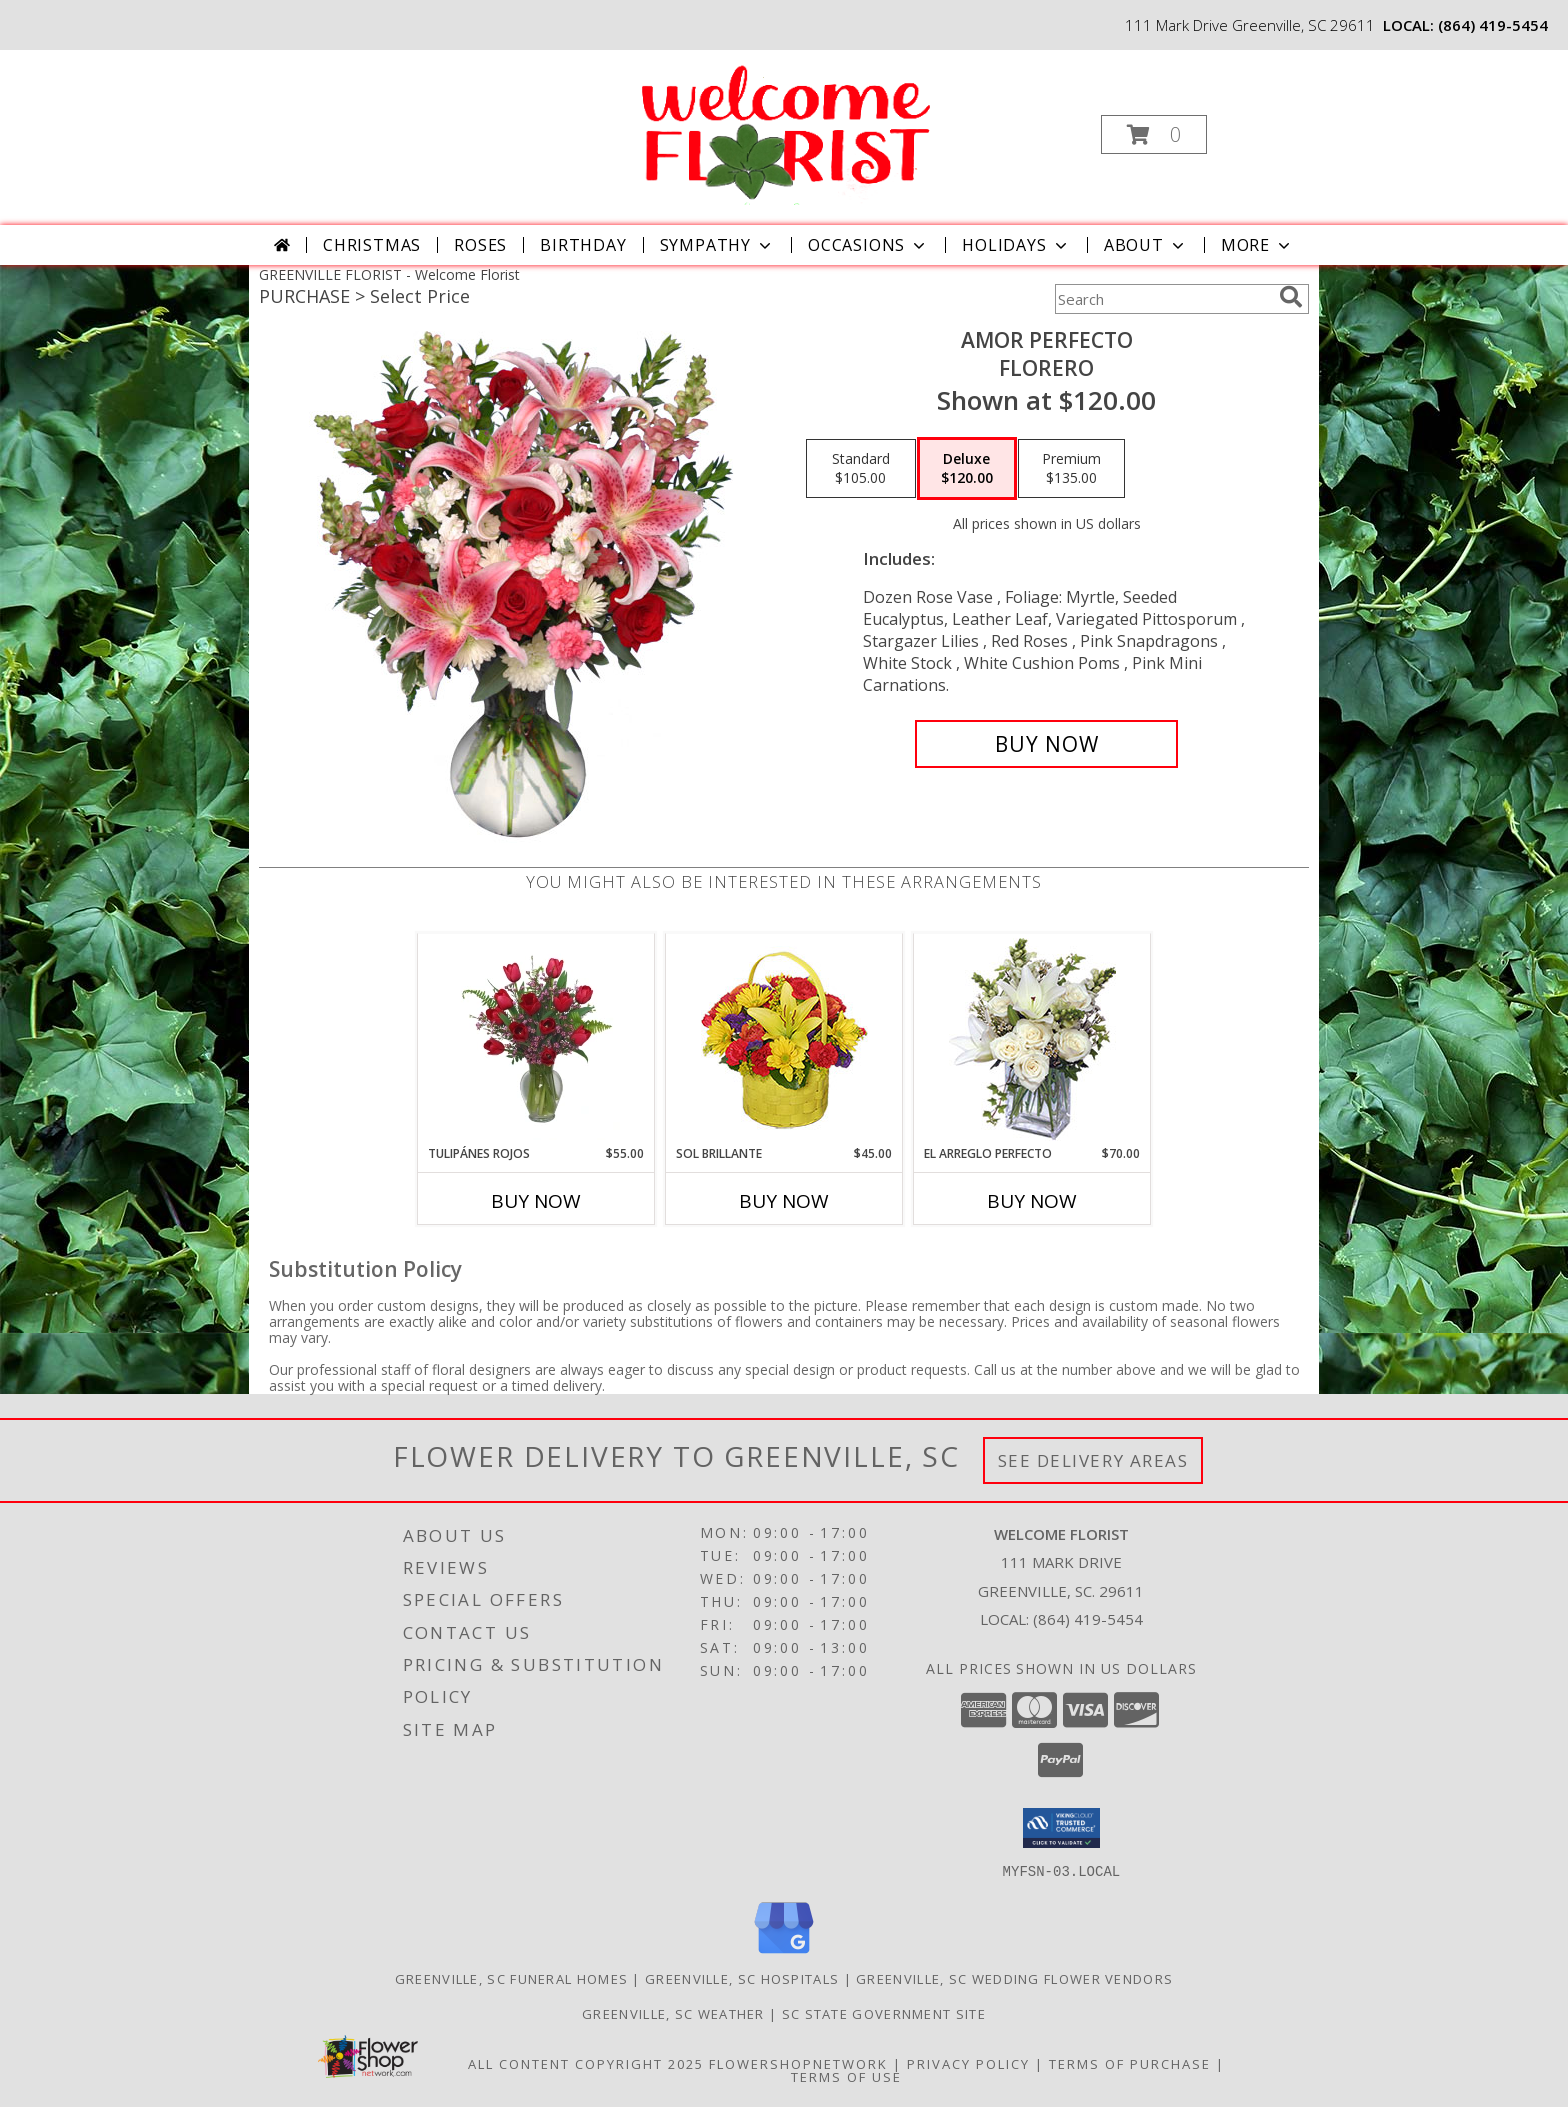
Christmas (372, 245)
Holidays (1016, 245)
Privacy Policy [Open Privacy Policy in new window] (968, 2063)
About (1146, 245)
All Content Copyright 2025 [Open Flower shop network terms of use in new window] (586, 2063)
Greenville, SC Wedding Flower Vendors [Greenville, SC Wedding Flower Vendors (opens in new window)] (1014, 1978)
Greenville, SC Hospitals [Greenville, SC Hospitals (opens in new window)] (742, 1978)
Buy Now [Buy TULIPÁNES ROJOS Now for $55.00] (536, 1201)
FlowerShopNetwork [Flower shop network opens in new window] (798, 2063)
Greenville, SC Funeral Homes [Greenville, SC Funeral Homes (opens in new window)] (511, 1978)
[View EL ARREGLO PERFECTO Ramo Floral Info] (1032, 1039)
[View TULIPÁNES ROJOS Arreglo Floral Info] (536, 1039)
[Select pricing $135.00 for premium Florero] (1071, 469)
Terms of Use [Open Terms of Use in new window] (846, 2076)
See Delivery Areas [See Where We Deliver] (1093, 1460)
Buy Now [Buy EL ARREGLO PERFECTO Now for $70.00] (1032, 1201)
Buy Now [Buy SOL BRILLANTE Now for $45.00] (784, 1201)
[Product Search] (1163, 299)
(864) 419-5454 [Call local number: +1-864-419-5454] (1493, 25)
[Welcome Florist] (782, 128)
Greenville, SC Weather (673, 2013)
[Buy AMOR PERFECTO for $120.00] (1046, 744)
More (1257, 245)
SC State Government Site (884, 2013)
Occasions (868, 245)
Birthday (583, 245)
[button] (1154, 134)
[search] (1291, 297)
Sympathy (717, 245)
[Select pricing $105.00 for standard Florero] (861, 469)
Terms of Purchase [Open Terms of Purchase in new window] (1130, 2063)
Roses (480, 245)
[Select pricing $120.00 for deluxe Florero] (967, 469)
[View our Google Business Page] (784, 1953)
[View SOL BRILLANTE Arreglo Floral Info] (784, 1039)
